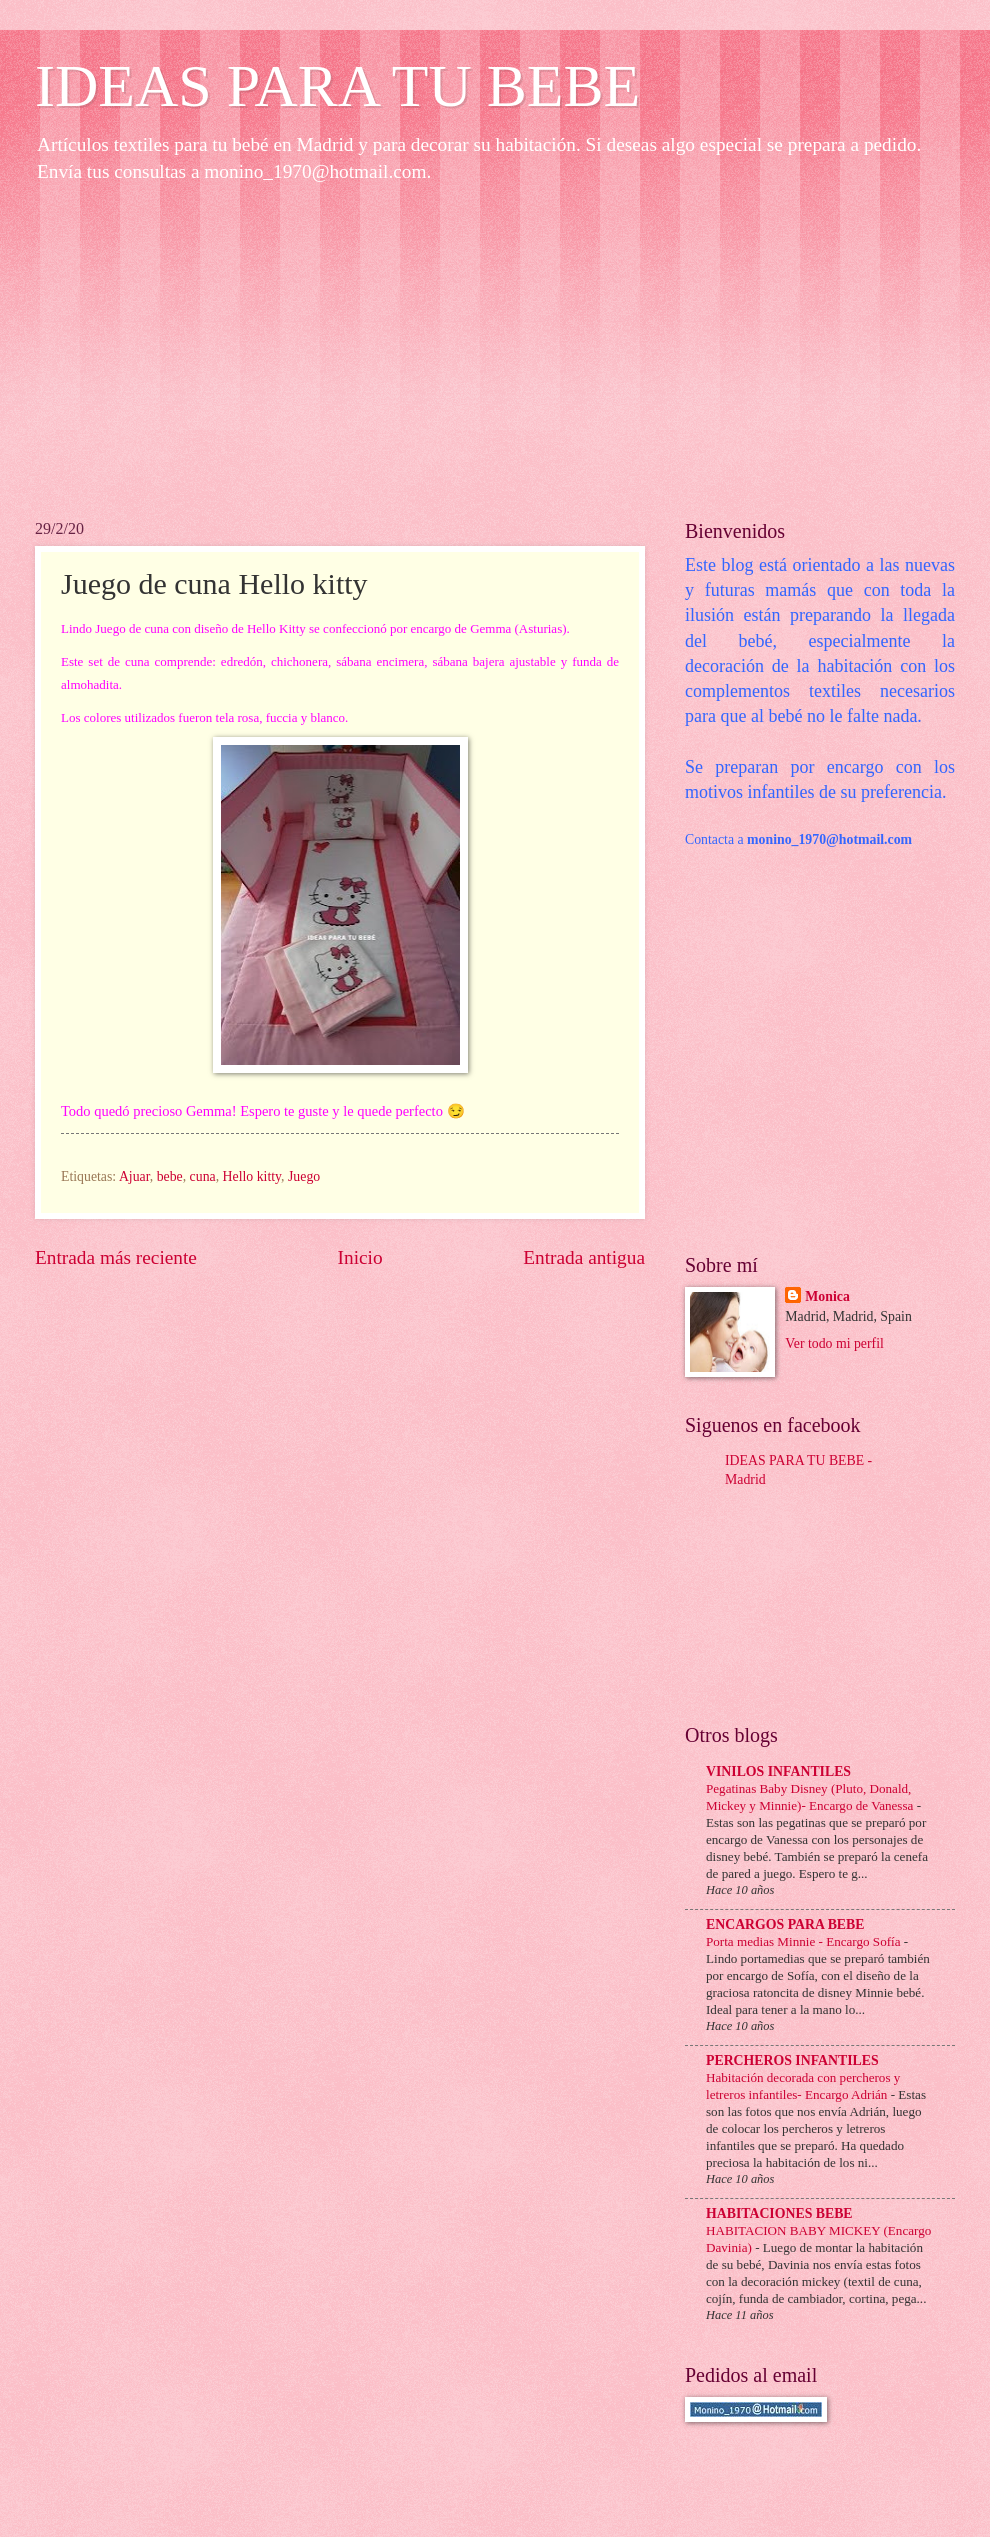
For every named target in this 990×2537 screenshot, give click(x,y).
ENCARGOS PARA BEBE (785, 1924)
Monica (827, 1296)
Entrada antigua (584, 1257)
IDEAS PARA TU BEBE (337, 86)
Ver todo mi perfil (834, 1343)
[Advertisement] (495, 350)
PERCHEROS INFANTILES (792, 2060)
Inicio (360, 1257)
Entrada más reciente (116, 1257)
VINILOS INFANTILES (778, 1771)
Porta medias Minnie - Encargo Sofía (805, 1941)
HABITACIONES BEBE (779, 2213)
